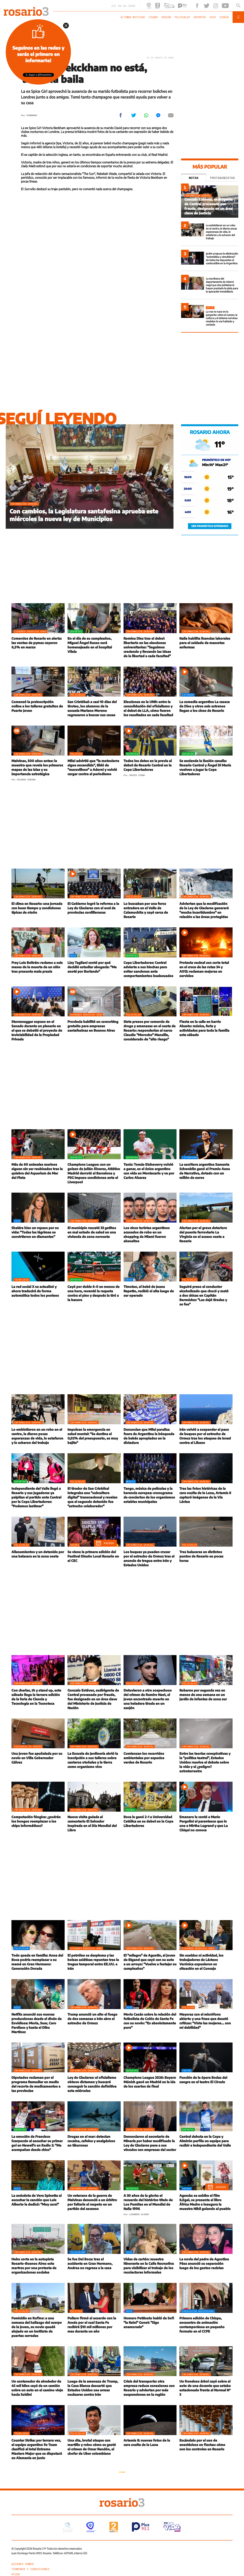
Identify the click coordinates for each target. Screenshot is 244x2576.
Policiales (182, 17)
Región (166, 17)
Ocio (213, 17)
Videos (224, 17)
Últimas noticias (132, 17)
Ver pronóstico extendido (209, 526)
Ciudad (153, 17)
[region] (122, 39)
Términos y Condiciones (30, 2569)
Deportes (200, 17)
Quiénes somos (22, 2564)
